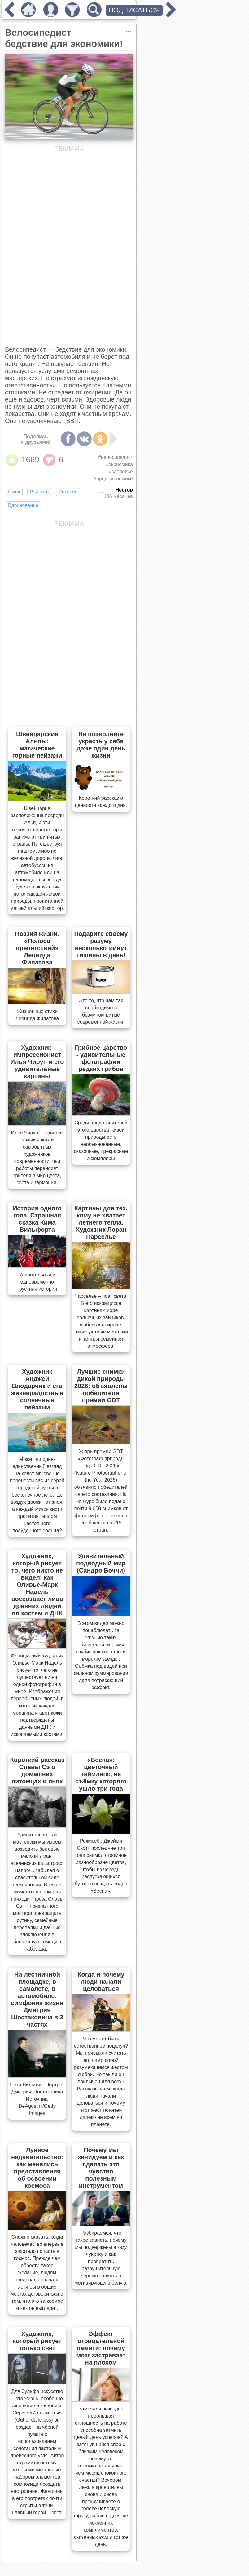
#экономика (119, 464)
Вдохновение (23, 505)
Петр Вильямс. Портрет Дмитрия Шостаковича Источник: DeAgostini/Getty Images (37, 2099)
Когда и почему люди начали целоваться (100, 1981)
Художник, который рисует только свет (37, 2340)
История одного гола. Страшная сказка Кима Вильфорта (37, 1219)
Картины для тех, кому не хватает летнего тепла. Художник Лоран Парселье (101, 1222)
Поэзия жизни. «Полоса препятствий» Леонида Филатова (37, 948)
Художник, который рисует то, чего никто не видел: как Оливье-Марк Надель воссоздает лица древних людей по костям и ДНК (37, 1585)
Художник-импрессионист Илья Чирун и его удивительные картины (37, 1061)
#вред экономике (113, 478)
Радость (39, 491)
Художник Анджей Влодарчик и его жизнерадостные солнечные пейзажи (37, 1389)
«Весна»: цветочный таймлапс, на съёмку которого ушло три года (101, 1774)
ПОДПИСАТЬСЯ (134, 10)
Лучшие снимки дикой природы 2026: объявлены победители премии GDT (101, 1386)
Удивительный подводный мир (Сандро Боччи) (101, 1563)
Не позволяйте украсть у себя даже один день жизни (100, 745)
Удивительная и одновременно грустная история (37, 1282)
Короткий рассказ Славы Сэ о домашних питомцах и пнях (37, 1770)
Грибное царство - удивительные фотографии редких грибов (101, 1058)
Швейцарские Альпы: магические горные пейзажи (37, 745)
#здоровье (121, 471)
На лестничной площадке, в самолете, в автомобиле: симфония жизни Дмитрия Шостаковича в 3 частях (37, 1999)
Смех (14, 491)
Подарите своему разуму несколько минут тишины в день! (101, 944)
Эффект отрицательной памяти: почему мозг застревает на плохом (100, 2348)
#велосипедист (115, 457)
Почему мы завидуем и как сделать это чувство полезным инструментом (101, 2168)
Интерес (67, 491)
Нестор (124, 489)
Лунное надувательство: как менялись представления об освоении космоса (37, 2168)
